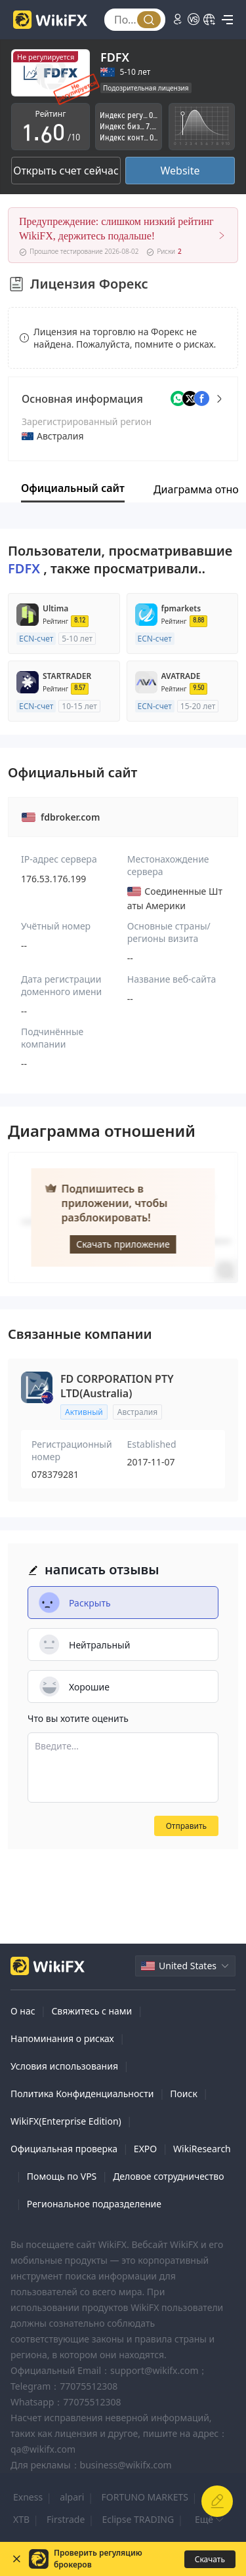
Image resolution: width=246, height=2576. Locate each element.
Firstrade (66, 2519)
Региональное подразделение (94, 2204)
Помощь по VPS (61, 2176)
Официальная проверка (63, 2148)
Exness (28, 2497)
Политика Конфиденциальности (82, 2093)
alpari (72, 2497)
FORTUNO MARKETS (144, 2497)
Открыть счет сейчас (66, 170)
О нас (22, 2011)
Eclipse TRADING (138, 2519)
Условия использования (64, 2066)
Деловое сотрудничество (168, 2176)
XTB (21, 2519)
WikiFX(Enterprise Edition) (65, 2121)
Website (179, 170)
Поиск (183, 2093)
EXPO (145, 2148)
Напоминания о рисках (62, 2038)
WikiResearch (202, 2148)
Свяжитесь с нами (91, 2011)
